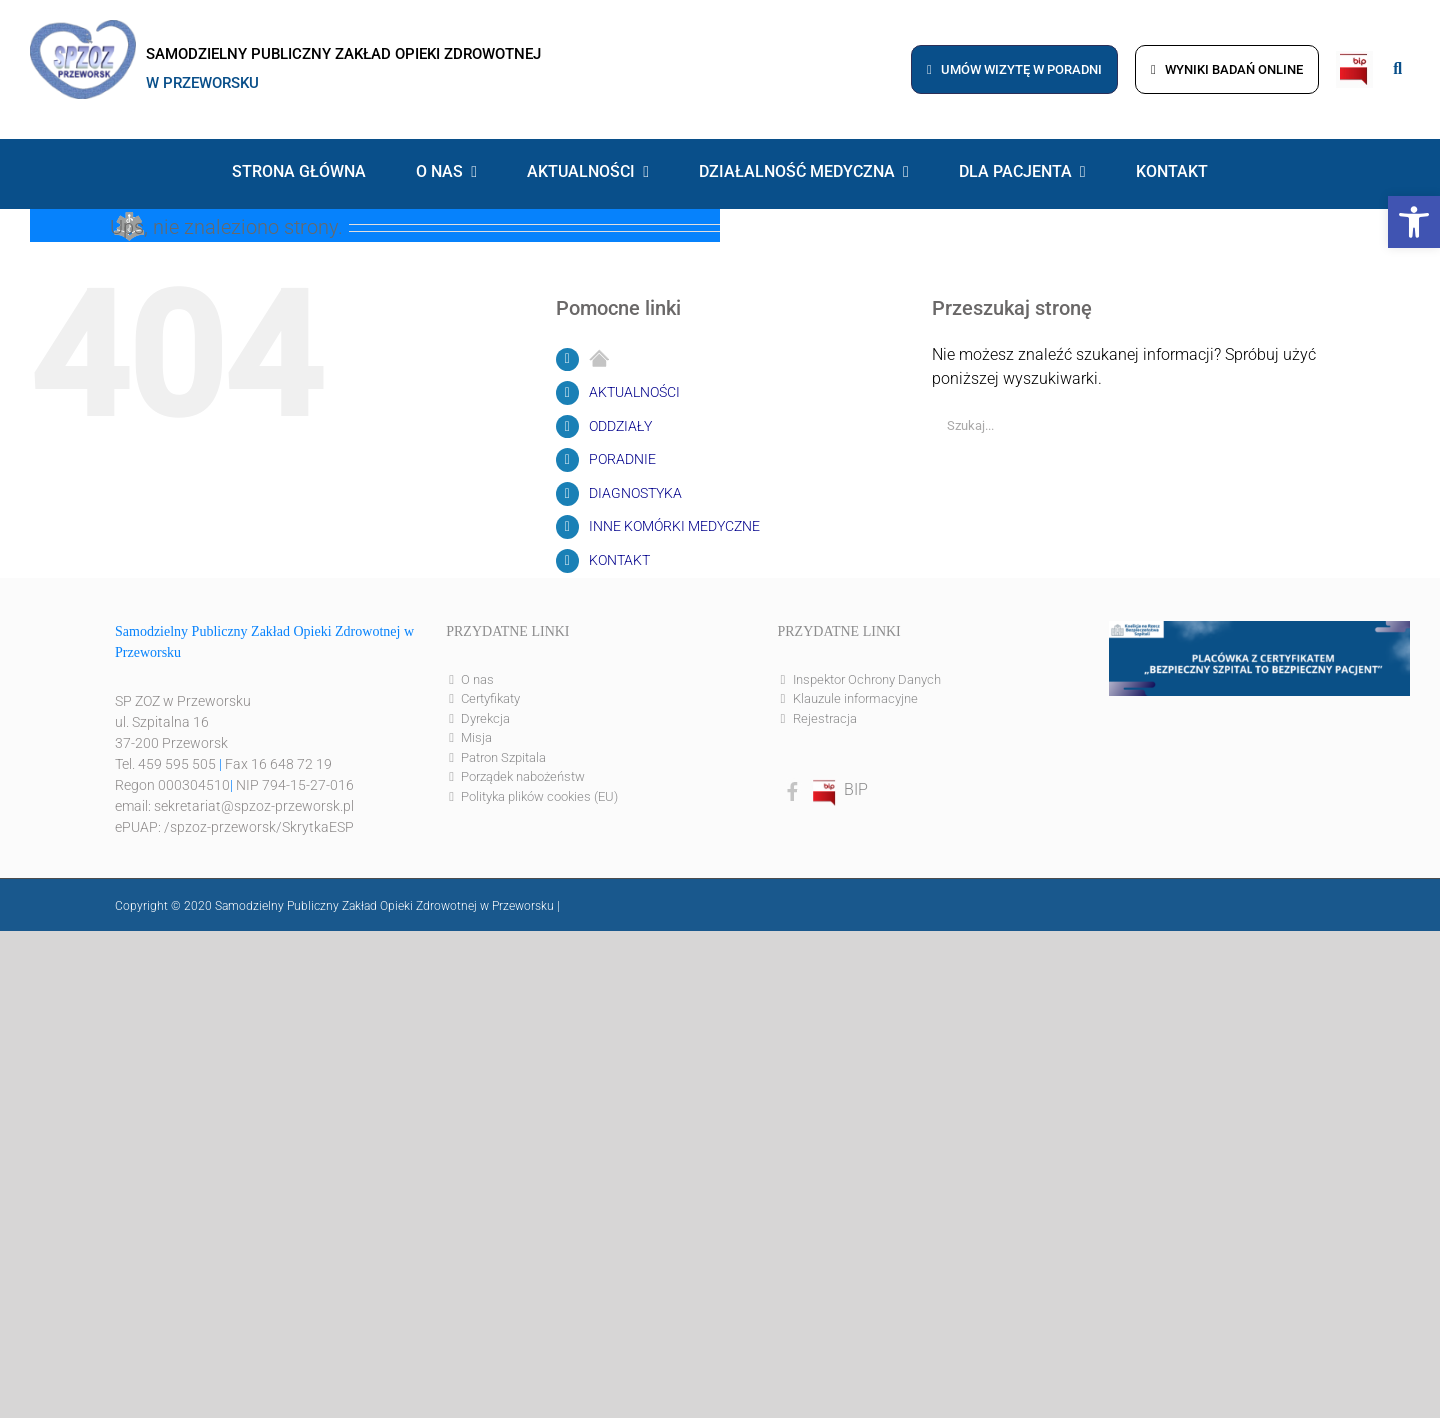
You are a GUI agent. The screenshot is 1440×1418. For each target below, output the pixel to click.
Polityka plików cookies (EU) (539, 796)
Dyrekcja (485, 718)
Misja (476, 737)
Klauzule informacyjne (855, 698)
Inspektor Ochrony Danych (867, 679)
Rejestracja (825, 718)
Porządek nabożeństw (523, 776)
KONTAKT (619, 560)
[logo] (83, 27)
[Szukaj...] (1137, 425)
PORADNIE (622, 459)
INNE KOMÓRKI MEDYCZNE (674, 526)
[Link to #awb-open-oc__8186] (1397, 69)
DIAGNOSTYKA (635, 493)
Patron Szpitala (503, 757)
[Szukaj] (1357, 425)
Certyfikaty (490, 698)
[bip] (1354, 58)
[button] (1414, 222)
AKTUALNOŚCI (634, 392)
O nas (477, 679)
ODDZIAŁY (620, 426)
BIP (839, 789)
